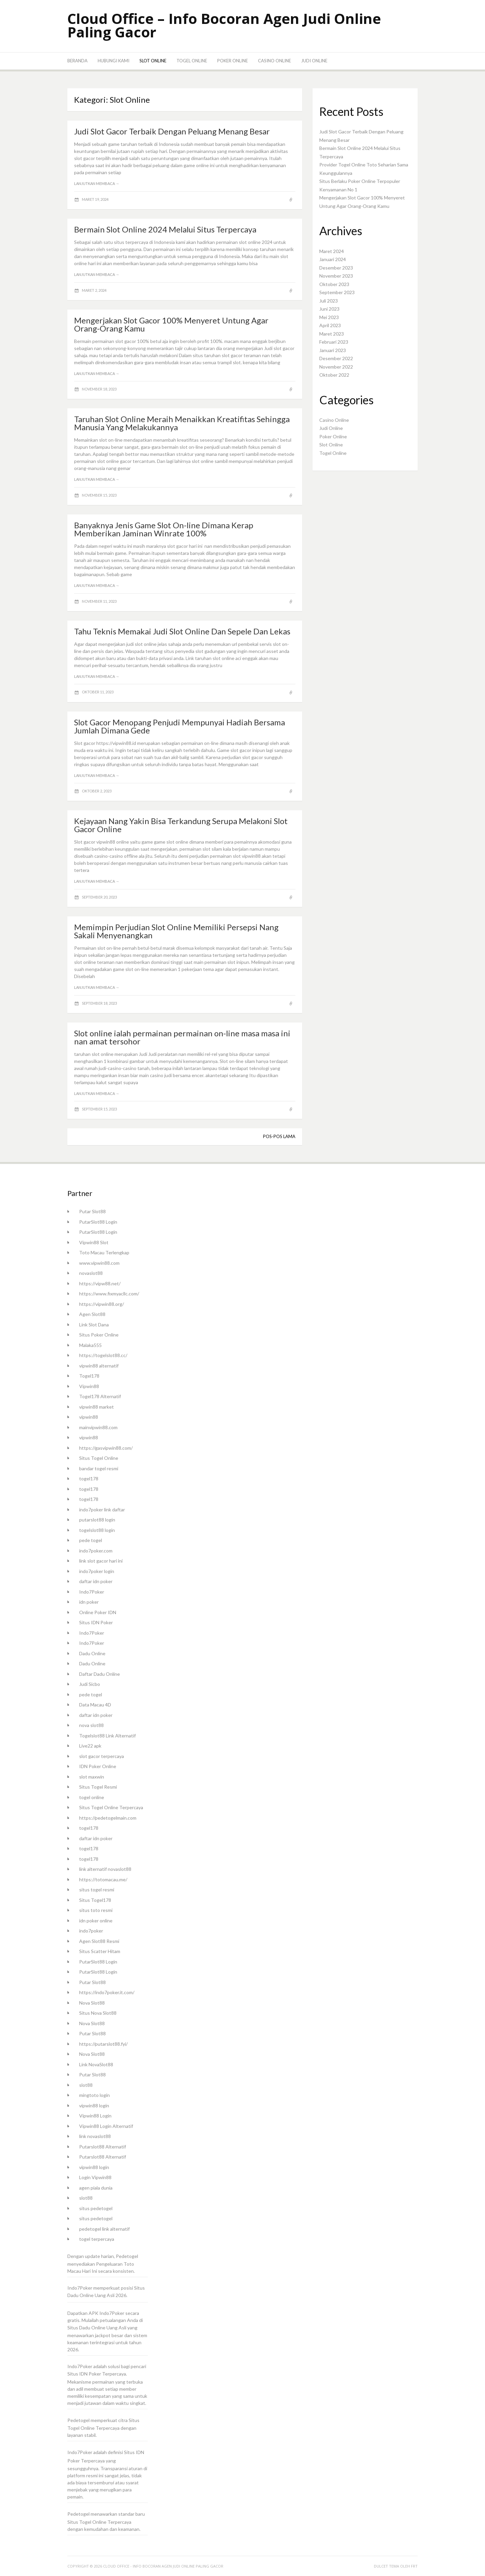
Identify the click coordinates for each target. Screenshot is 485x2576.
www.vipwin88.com (99, 1263)
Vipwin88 (89, 1386)
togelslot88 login (97, 1530)
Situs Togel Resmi (98, 1787)
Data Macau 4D (95, 1704)
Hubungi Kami (113, 60)
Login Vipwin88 (95, 2177)
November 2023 (336, 276)
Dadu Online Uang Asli (91, 2295)
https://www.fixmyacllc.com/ (109, 1293)
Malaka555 (90, 1345)
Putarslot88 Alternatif (102, 2146)
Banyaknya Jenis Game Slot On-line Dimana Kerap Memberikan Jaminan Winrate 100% (163, 529)
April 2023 (330, 325)
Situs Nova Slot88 (98, 2013)
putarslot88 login (97, 1519)
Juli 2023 (328, 301)
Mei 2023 (329, 317)
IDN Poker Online (97, 1766)
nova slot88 (91, 1725)
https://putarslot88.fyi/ (103, 2044)
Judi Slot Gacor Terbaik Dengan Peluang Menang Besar (172, 131)
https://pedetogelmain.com (107, 1818)
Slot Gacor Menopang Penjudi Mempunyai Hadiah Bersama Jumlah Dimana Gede (179, 726)
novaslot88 (91, 1273)
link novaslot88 (95, 2136)
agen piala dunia (95, 2188)
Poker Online (232, 60)
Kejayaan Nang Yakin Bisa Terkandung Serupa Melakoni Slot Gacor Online (181, 825)
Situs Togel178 (95, 1900)
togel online (91, 1797)
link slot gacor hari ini (101, 1561)
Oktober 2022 (334, 375)
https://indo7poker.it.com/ (106, 1992)
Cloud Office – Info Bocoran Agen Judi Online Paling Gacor (224, 25)
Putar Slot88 (92, 1211)
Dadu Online (92, 1653)
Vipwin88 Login (95, 2115)
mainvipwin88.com (98, 1427)
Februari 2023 (333, 342)
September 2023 (337, 292)
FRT (414, 2566)
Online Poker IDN (97, 1612)
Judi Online (314, 60)
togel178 (88, 1478)
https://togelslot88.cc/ (103, 1355)
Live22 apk (90, 1746)
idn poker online (95, 1920)
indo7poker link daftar (102, 1509)
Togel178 (89, 1376)
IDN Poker (90, 2374)
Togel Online (191, 60)
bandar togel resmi (98, 1468)
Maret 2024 (331, 251)
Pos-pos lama (279, 1136)
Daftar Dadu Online (99, 1674)
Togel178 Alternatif (100, 1396)
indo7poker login (96, 1571)
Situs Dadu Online (86, 2327)
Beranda (77, 60)
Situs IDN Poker (96, 1622)
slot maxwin (91, 1777)
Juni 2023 (329, 309)
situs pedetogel (95, 2208)
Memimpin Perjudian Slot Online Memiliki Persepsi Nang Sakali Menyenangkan (176, 931)
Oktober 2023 (334, 284)
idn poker (89, 1602)
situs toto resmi (95, 1910)
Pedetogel (127, 2256)
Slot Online (152, 60)
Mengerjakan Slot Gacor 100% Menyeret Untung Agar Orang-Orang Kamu (171, 324)
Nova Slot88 (92, 2003)
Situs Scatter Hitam (99, 1951)
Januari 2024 (332, 259)
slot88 (86, 2085)
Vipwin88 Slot (93, 1242)
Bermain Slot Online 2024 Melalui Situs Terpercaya (165, 229)
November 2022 (336, 367)
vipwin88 (88, 1417)
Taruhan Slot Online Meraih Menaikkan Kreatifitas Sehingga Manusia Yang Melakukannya (182, 423)
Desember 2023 (336, 268)
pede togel (90, 1540)
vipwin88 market (96, 1407)
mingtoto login (94, 2095)
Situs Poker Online (99, 1335)
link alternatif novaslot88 (105, 1869)
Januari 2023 (332, 350)
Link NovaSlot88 (96, 2064)
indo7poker (91, 1931)
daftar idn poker (95, 1581)
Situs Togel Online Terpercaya (111, 1807)
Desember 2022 (336, 358)
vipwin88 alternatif (99, 1366)
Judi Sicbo (89, 1684)
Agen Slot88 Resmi (99, 1941)
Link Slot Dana (94, 1324)
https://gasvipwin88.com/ (106, 1448)
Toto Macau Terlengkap (104, 1252)
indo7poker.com (95, 1550)
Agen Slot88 (92, 1314)
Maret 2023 (331, 334)
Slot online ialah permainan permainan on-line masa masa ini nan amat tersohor (182, 1037)
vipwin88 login (94, 2105)
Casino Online (274, 60)
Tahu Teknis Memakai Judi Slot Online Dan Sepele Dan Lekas (182, 631)
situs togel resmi (96, 1889)
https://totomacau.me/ (103, 1879)
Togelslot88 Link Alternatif (107, 1735)
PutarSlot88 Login (98, 1222)
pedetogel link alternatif (104, 2229)
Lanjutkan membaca (96, 183)
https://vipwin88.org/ (101, 1304)
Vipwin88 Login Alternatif (106, 2126)
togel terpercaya (96, 2239)
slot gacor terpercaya (101, 1756)
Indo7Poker (91, 1592)
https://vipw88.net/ (100, 1283)
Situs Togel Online (98, 1458)
